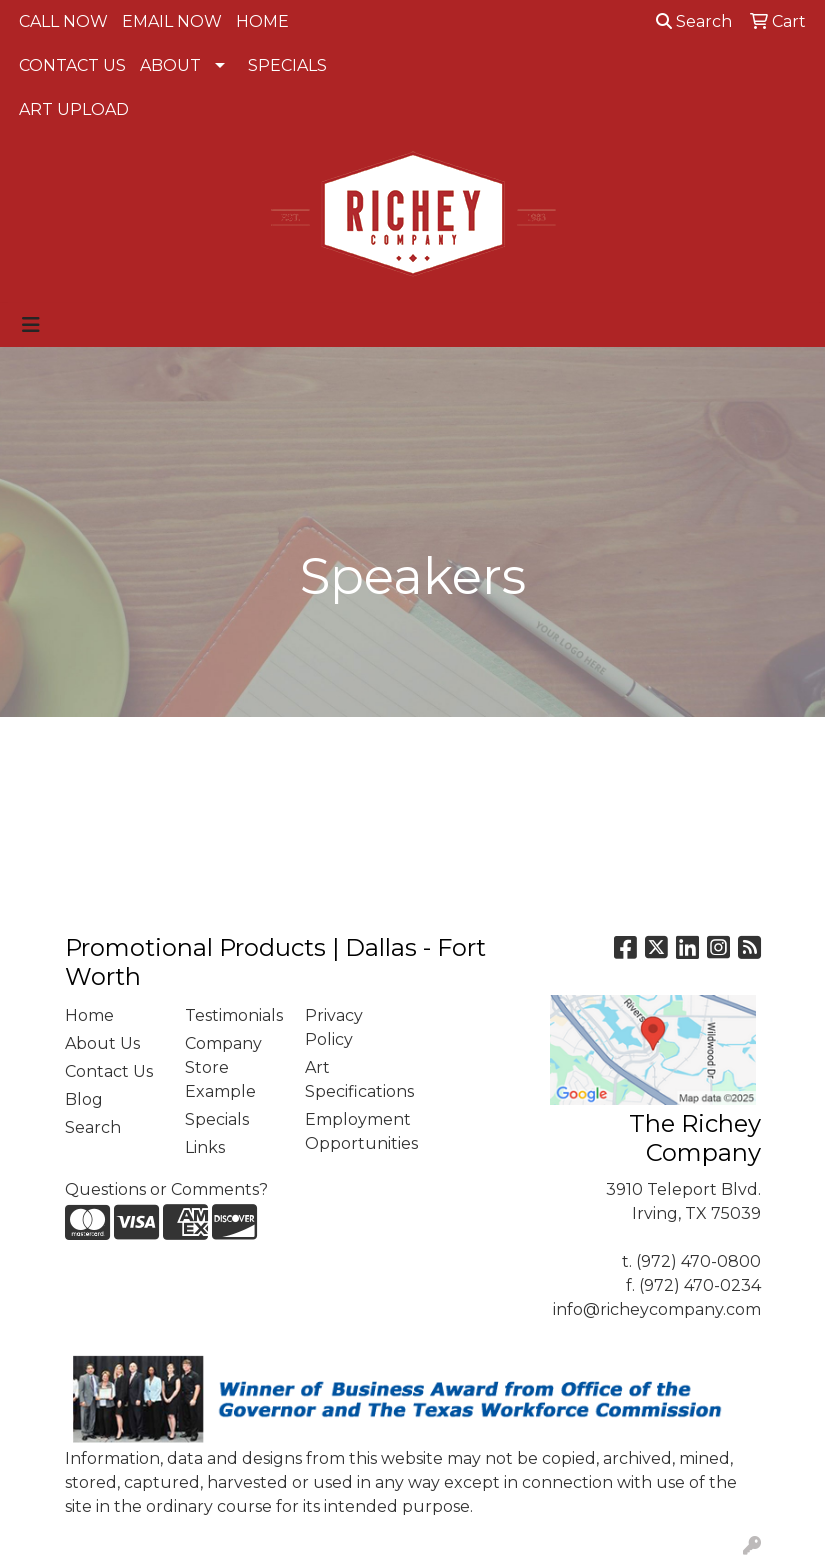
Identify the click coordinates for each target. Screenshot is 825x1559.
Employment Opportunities (353, 1131)
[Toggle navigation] (31, 325)
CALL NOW (63, 21)
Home (89, 1015)
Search (694, 21)
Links (205, 1147)
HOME (262, 21)
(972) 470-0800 (698, 1261)
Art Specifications (353, 1079)
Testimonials (233, 1015)
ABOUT (170, 65)
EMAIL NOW (172, 21)
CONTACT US (72, 65)
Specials (217, 1119)
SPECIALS (287, 65)
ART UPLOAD (74, 109)
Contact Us (109, 1071)
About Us (102, 1043)
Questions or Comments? (166, 1189)
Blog (84, 1099)
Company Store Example (223, 1067)
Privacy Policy (334, 1027)
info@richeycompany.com (657, 1309)
